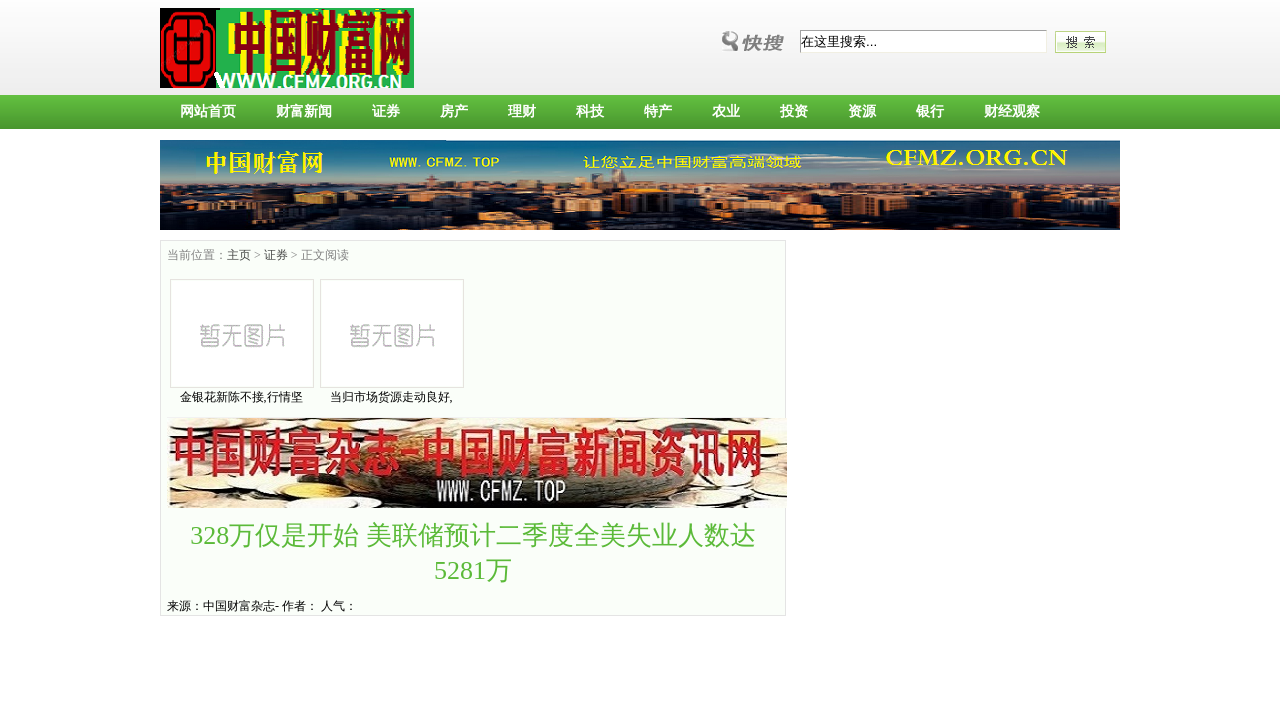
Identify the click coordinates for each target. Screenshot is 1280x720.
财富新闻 (304, 111)
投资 (794, 111)
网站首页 (208, 111)
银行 (930, 111)
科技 (590, 111)
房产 (454, 111)
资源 (862, 111)
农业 (726, 111)
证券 (386, 111)
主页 (239, 255)
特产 (658, 111)
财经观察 (1012, 111)
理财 (522, 111)
